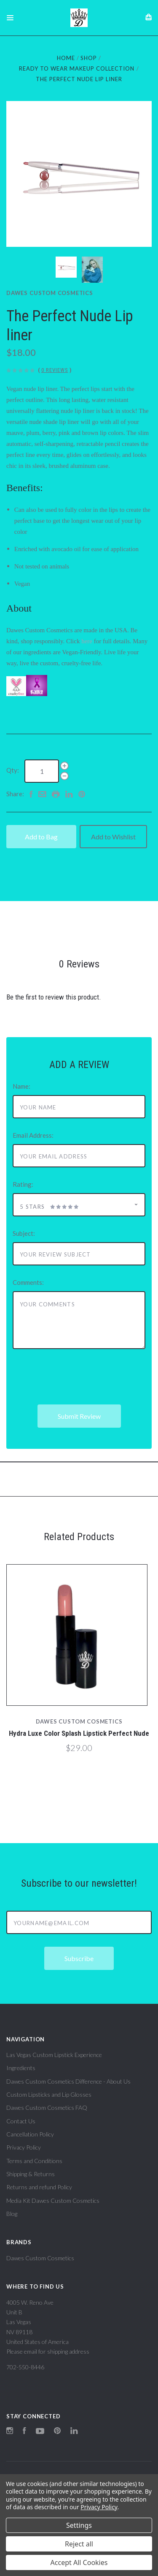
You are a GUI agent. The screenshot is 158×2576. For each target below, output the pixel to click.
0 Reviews (54, 370)
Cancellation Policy (30, 2134)
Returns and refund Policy (39, 2187)
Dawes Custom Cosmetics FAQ (46, 2107)
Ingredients (20, 2067)
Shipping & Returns (30, 2173)
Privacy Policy (23, 2147)
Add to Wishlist (113, 837)
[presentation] (77, 1377)
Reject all (79, 2544)
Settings (79, 2525)
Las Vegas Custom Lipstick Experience (54, 2054)
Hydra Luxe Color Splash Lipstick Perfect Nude (79, 1733)
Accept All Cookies (79, 2562)
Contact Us (20, 2121)
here (86, 641)
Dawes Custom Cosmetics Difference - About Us (68, 2081)
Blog (11, 2213)
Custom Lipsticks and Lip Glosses (48, 2094)
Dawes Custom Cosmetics (49, 293)
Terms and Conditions (34, 2160)
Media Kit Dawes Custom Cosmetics (52, 2200)
